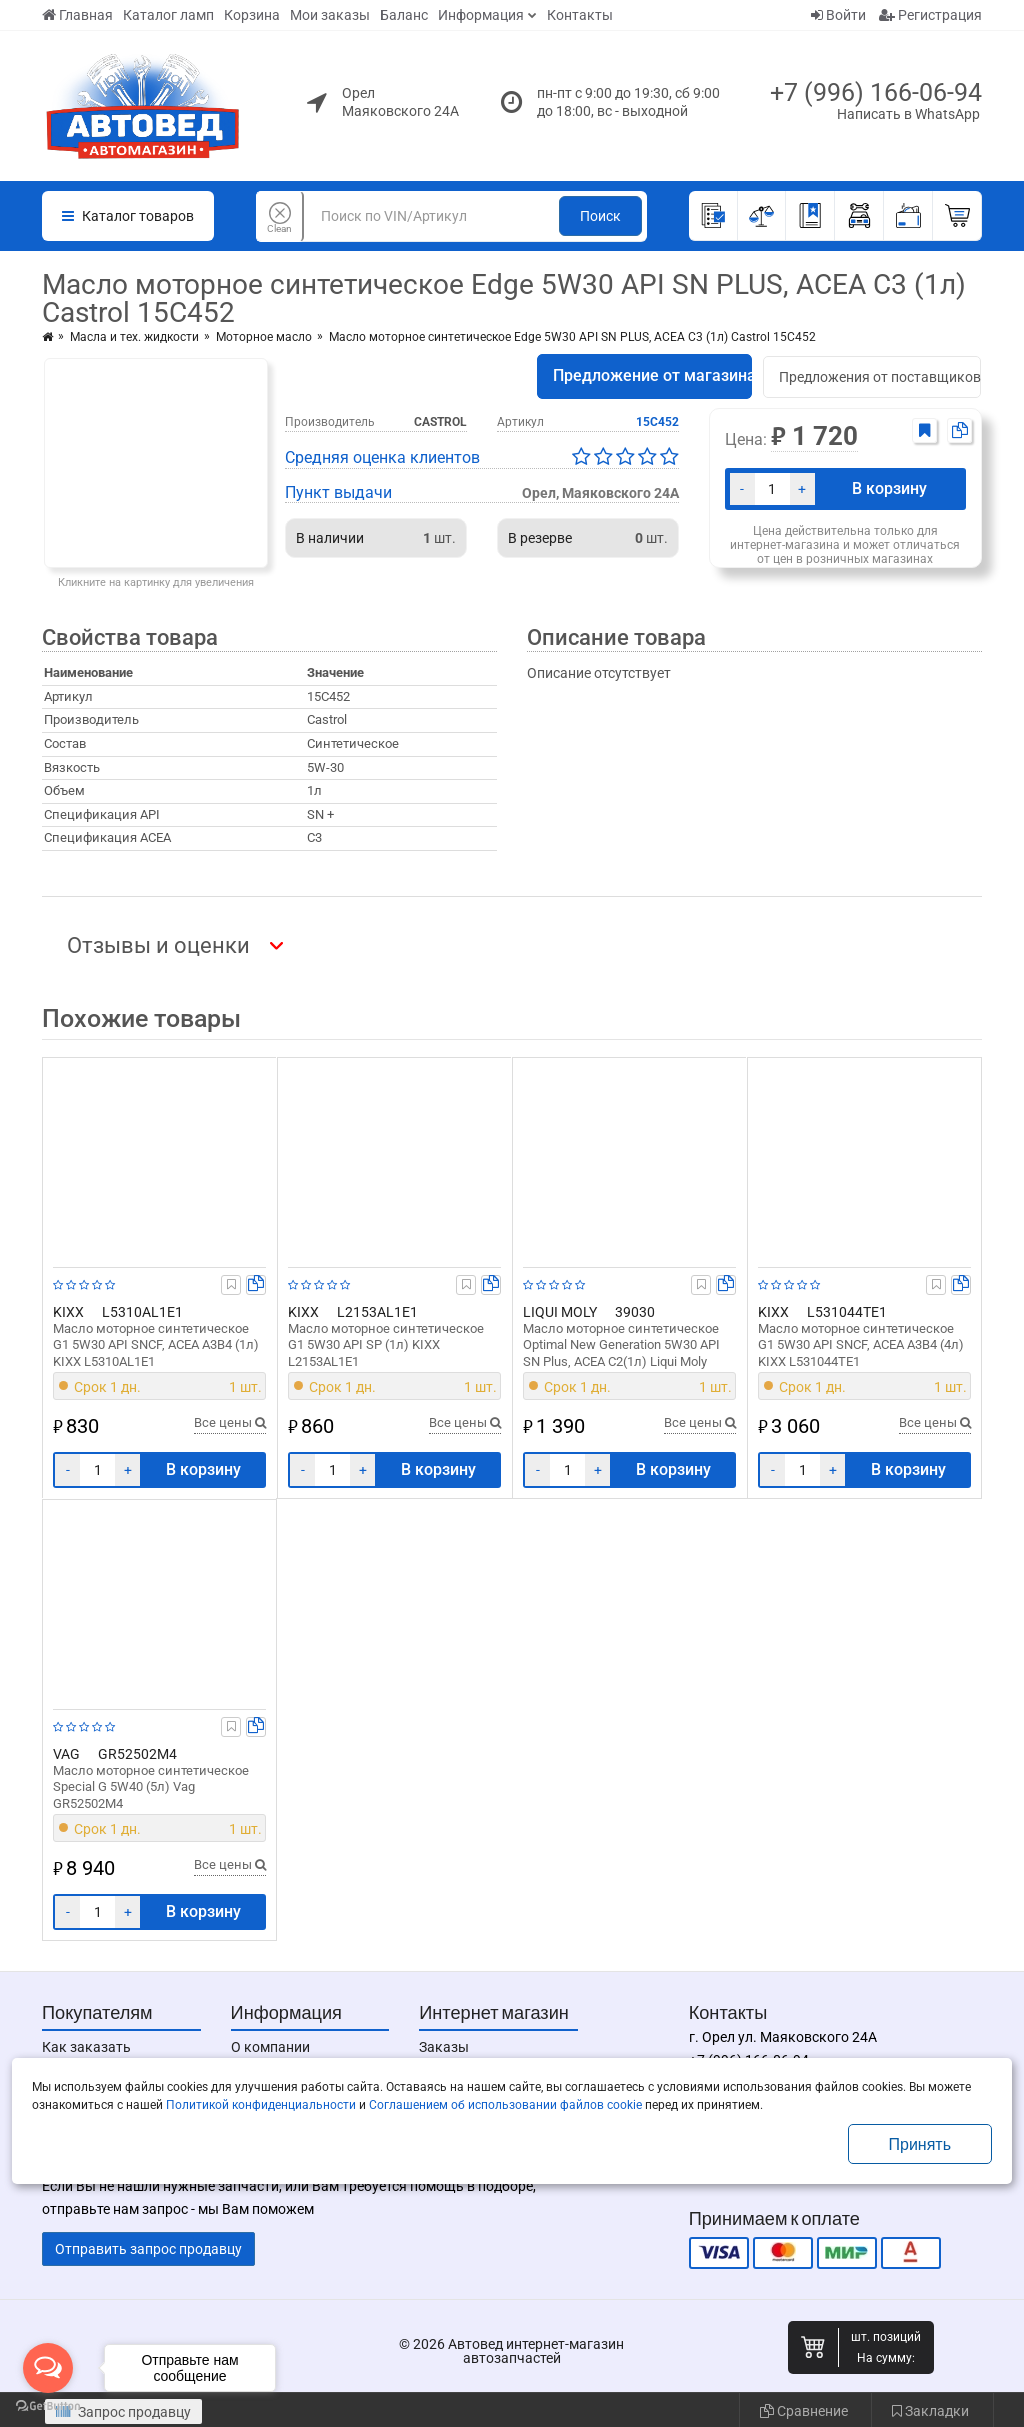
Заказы (444, 2047)
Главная (77, 15)
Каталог (128, 216)
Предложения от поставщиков (880, 377)
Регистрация (930, 15)
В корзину (889, 488)
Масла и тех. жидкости (134, 337)
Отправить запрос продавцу (148, 2249)
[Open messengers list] (48, 2368)
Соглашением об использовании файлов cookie (505, 2105)
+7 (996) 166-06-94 (876, 92)
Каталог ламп (168, 15)
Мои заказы (330, 15)
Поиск (600, 216)
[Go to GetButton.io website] (48, 2406)
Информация (481, 15)
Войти (838, 15)
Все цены (230, 1422)
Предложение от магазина (652, 375)
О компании (270, 2047)
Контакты (580, 15)
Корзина (252, 15)
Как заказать (86, 2047)
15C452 (657, 422)
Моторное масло (264, 337)
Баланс (404, 15)
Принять (920, 2144)
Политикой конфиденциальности (261, 2105)
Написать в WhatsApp (908, 114)
